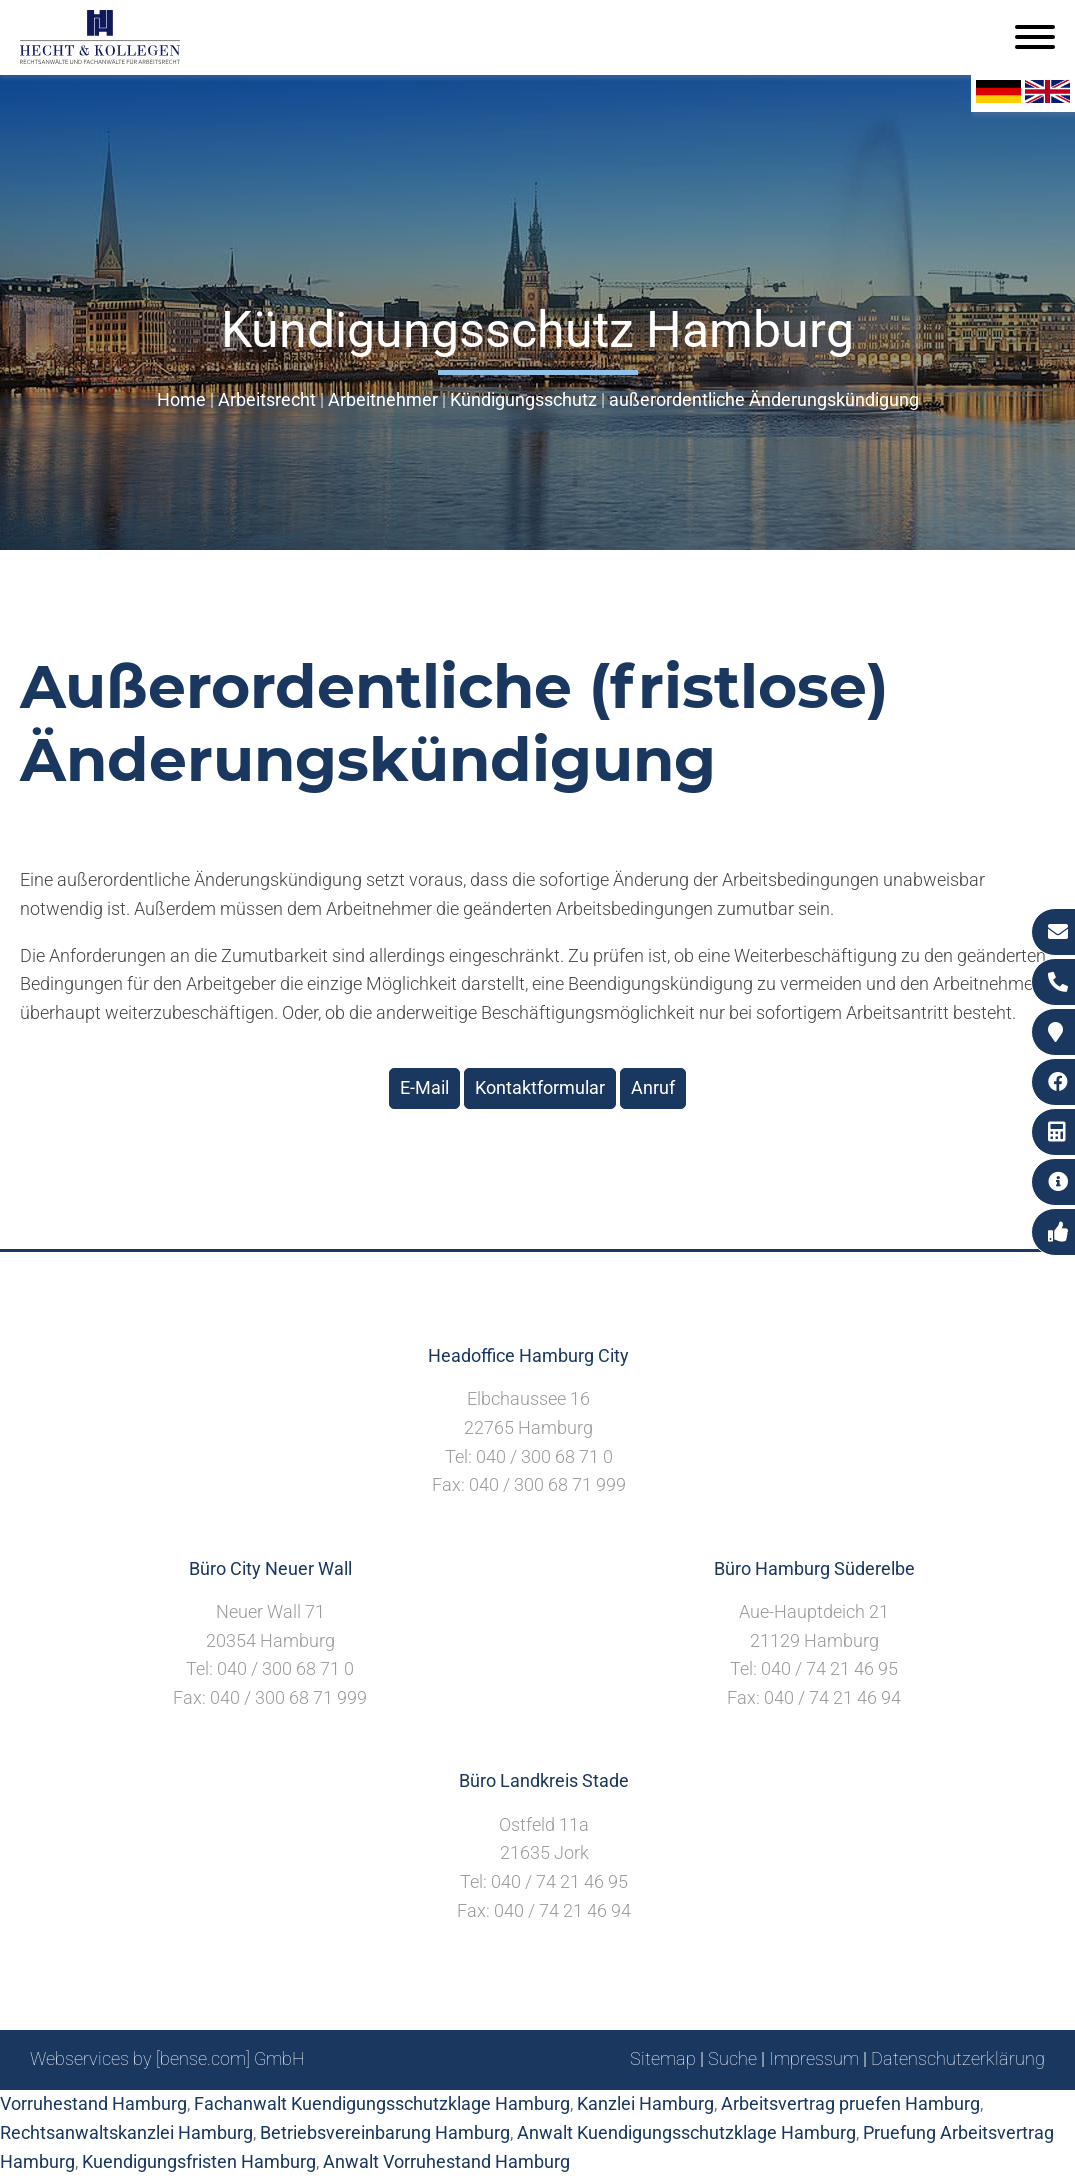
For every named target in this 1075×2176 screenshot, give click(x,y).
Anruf (653, 1087)
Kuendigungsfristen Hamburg (199, 2161)
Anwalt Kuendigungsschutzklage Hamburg (686, 2132)
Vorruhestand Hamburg (93, 2103)
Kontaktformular (540, 1087)
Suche (732, 2058)
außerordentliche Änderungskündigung (764, 399)
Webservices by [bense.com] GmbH (167, 2058)
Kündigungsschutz (523, 399)
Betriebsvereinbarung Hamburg (385, 2132)
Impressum (814, 2058)
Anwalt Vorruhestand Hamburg (446, 2161)
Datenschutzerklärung (958, 2058)
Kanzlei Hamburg (645, 2103)
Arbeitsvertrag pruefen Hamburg (850, 2103)
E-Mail (424, 1087)
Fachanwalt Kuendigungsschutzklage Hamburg (382, 2103)
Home (181, 399)
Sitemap (663, 2058)
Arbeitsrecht (267, 399)
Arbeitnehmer (383, 399)
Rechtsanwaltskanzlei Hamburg (126, 2132)
